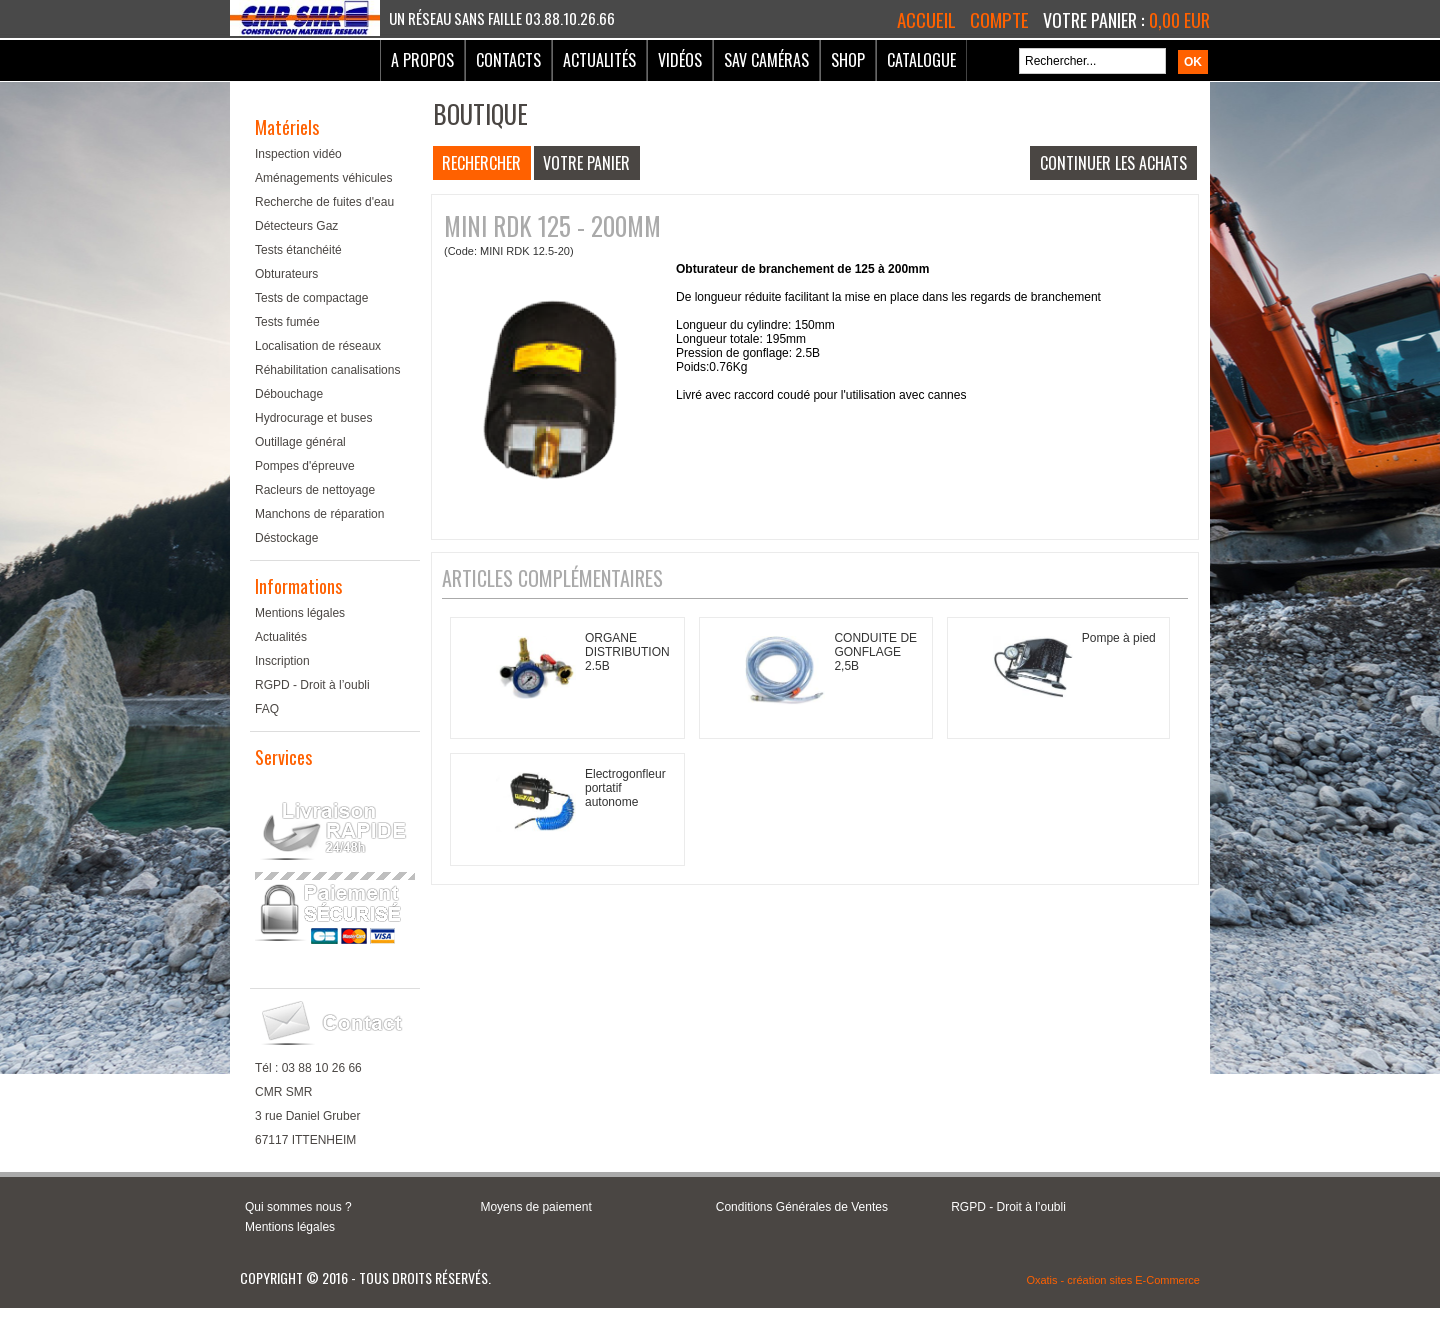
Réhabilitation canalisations (327, 370)
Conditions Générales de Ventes (802, 1207)
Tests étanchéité (298, 250)
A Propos (422, 60)
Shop (848, 60)
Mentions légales (300, 613)
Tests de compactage (311, 298)
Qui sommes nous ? (298, 1207)
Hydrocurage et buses (313, 418)
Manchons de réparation (319, 514)
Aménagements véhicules (323, 178)
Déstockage (286, 538)
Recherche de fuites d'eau (324, 202)
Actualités (599, 60)
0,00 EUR (1179, 20)
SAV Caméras (766, 60)
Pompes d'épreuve (305, 466)
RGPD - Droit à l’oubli (312, 685)
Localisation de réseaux (318, 346)
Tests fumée (287, 322)
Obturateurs (286, 274)
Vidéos (680, 60)
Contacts (508, 60)
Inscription (282, 661)
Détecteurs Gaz (296, 226)
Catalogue (921, 60)
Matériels (287, 127)
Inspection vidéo (298, 154)
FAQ (267, 709)
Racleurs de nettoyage (315, 490)
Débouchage (289, 394)
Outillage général (300, 442)
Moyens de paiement (535, 1207)
